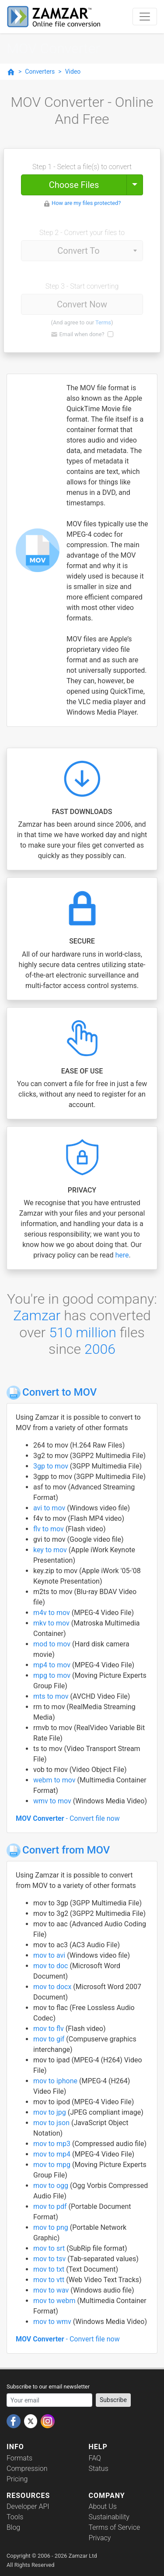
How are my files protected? (86, 203)
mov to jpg (50, 2112)
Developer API (28, 2506)
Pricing (17, 2479)
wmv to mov (53, 1801)
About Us (103, 2506)
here (122, 1255)
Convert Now (82, 304)
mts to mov (51, 1696)
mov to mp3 (52, 2144)
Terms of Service (114, 2527)
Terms (103, 322)
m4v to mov (52, 1612)
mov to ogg (51, 2185)
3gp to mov (51, 1466)
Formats (19, 2458)
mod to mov (52, 1644)
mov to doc (51, 1966)
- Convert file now (68, 1818)
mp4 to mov (52, 1665)
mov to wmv (53, 2321)
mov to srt (49, 2248)
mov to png (51, 2227)
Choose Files (74, 185)
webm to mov (55, 1780)
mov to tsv (50, 2259)
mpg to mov (52, 1675)
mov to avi (50, 1955)
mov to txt (49, 2269)
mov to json (52, 2123)
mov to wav (51, 2290)
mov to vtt (49, 2280)
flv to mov (49, 1529)
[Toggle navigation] (145, 16)
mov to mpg (52, 2164)
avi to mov (50, 1508)
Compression (27, 2468)
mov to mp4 (52, 2154)
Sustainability (109, 2517)
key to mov (51, 1550)
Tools (15, 2517)
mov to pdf (50, 2206)
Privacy (100, 2538)
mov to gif (49, 2039)
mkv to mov (52, 1623)
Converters (40, 71)
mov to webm (55, 2301)
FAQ (95, 2458)
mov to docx (53, 1987)
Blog (13, 2527)
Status (98, 2468)
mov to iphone (56, 2081)
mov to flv (49, 2028)
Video (73, 71)
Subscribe (113, 2399)
